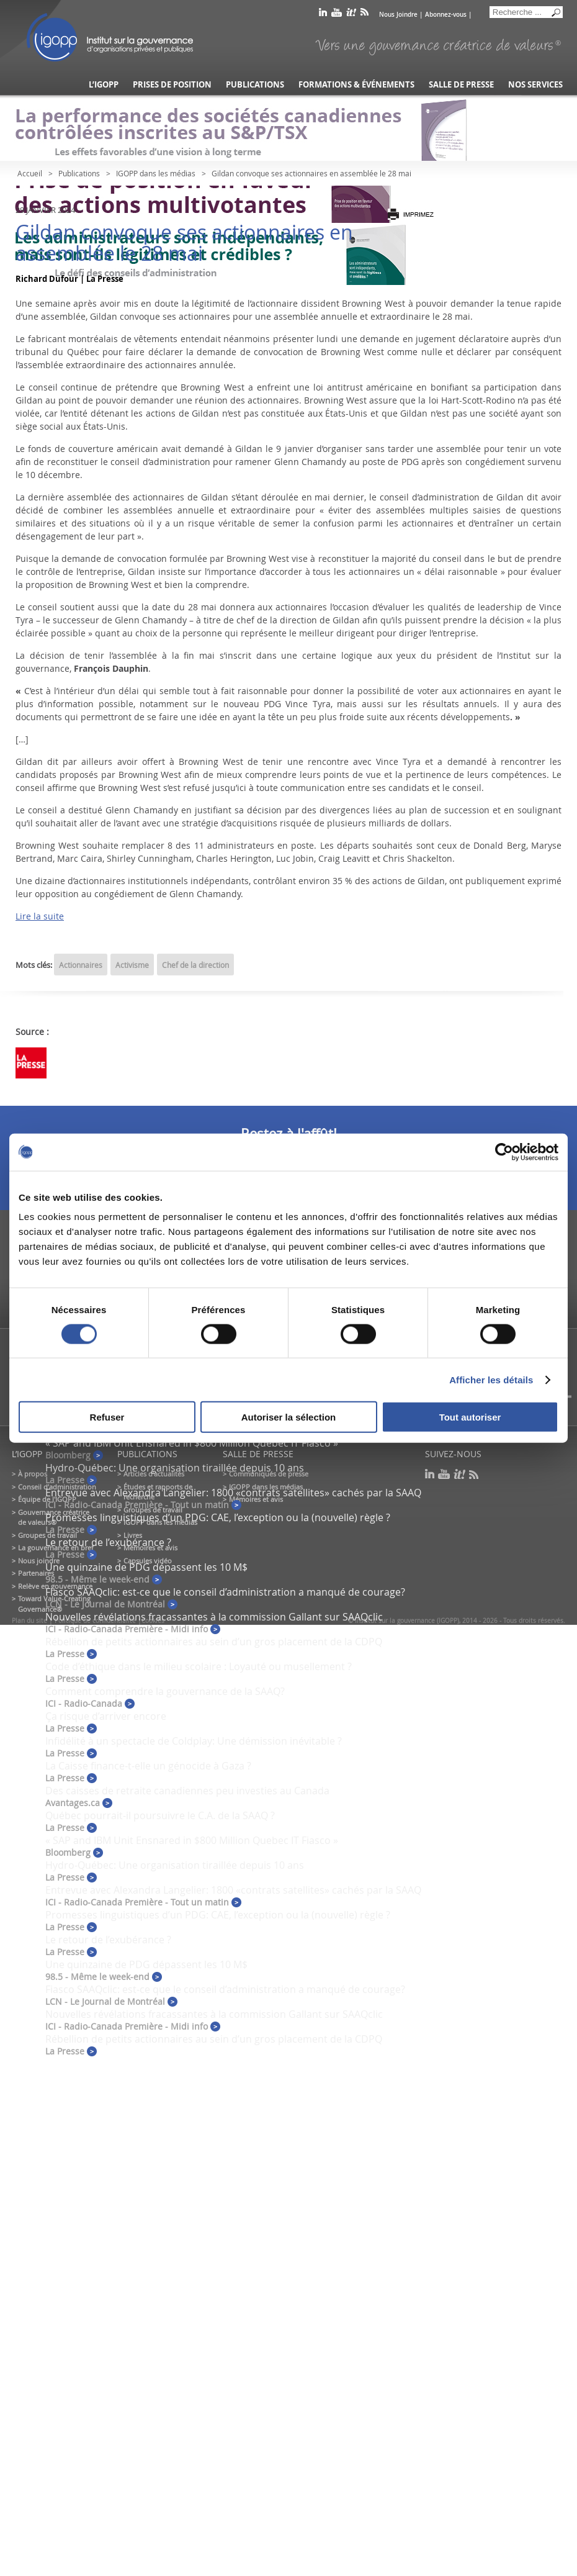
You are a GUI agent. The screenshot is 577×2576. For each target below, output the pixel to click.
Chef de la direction (195, 965)
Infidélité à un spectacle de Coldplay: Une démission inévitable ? (193, 1741)
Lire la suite (40, 916)
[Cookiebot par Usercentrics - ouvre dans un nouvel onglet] (504, 1151)
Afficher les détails (491, 1379)
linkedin (323, 14)
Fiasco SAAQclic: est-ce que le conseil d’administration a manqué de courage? (225, 1592)
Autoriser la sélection (288, 1417)
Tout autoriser (470, 1417)
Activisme (132, 965)
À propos (32, 1473)
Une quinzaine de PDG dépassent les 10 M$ (146, 1567)
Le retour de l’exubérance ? (108, 1542)
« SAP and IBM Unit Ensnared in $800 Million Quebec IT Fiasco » (191, 1443)
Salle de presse (461, 84)
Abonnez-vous (446, 15)
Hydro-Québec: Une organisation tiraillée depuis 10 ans (174, 1468)
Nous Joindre (398, 15)
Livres (132, 1535)
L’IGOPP (104, 84)
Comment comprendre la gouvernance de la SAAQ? (165, 1691)
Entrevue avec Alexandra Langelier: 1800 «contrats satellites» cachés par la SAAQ (233, 1492)
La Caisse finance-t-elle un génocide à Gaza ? (148, 1766)
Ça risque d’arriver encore (105, 1716)
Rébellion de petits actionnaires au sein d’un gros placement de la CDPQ (213, 1641)
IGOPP (110, 37)
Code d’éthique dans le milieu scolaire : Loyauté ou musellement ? (198, 1666)
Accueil (29, 173)
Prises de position (172, 84)
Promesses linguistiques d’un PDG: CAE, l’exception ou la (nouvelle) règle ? (217, 1517)
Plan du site (29, 1621)
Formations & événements (356, 84)
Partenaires (36, 1573)
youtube (336, 14)
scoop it (351, 14)
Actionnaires (80, 965)
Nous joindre (39, 1560)
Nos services (535, 84)
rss (364, 14)
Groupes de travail (47, 1535)
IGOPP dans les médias (155, 173)
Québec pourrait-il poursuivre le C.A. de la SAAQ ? (160, 1815)
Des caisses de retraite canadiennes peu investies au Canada (187, 1790)
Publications (255, 84)
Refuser (107, 1417)
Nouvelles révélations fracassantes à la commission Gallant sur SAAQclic (214, 1617)
